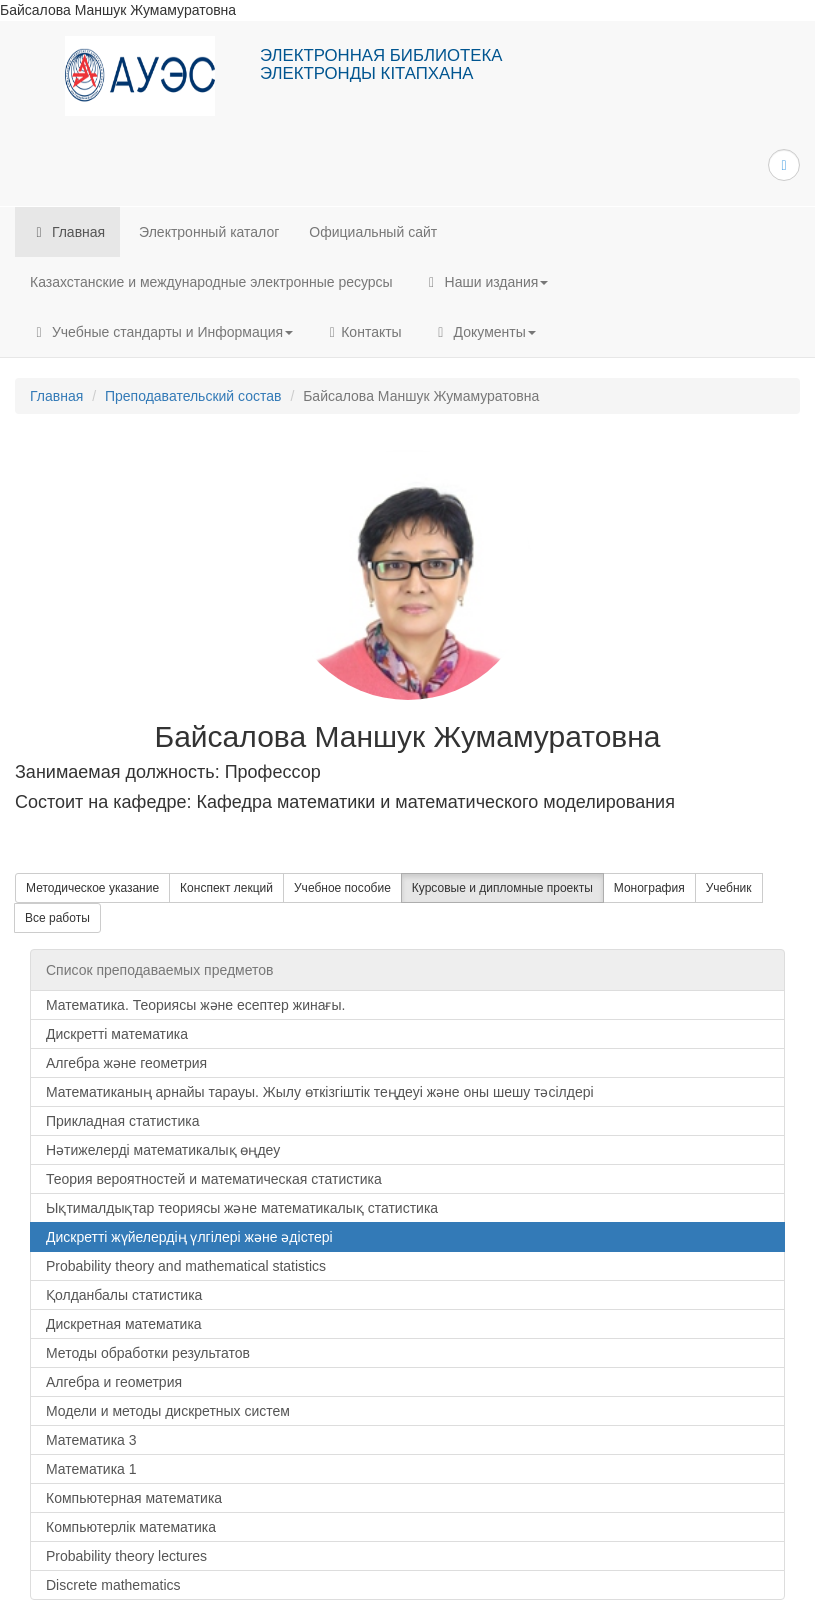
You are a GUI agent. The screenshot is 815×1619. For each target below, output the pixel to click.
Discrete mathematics (113, 1585)
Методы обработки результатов (148, 1353)
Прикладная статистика (122, 1121)
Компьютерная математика (134, 1498)
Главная (67, 232)
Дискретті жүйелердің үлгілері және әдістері (189, 1237)
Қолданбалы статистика (124, 1295)
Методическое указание (92, 888)
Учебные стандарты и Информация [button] (161, 332)
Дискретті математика (117, 1034)
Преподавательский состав (193, 396)
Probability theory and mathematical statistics (186, 1266)
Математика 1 (91, 1469)
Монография (649, 888)
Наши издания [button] (486, 282)
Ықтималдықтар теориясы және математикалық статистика (242, 1208)
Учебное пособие (342, 888)
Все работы (57, 918)
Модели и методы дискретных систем (168, 1411)
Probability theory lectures (126, 1556)
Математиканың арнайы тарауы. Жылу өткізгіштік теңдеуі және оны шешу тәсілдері (320, 1092)
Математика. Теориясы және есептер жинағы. (195, 1005)
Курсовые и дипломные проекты (502, 888)
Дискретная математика (124, 1324)
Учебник (729, 888)
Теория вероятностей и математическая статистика (214, 1179)
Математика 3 (91, 1440)
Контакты (362, 332)
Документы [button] (484, 332)
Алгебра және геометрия (126, 1063)
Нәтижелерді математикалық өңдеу (163, 1150)
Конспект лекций (226, 888)
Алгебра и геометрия (114, 1382)
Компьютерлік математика (131, 1527)
